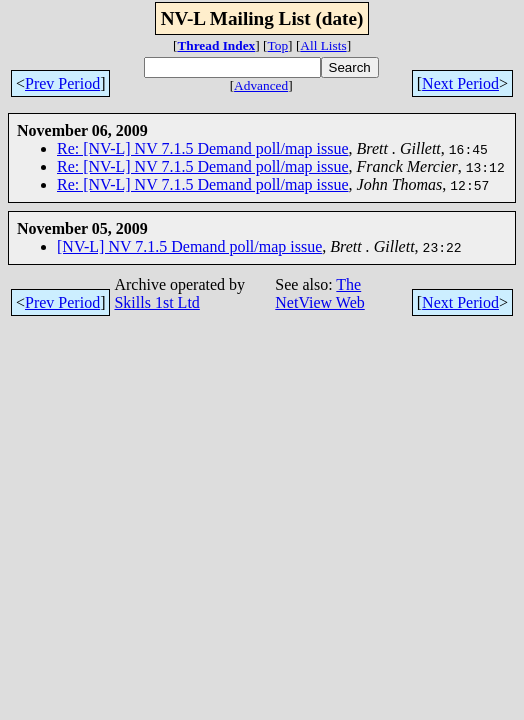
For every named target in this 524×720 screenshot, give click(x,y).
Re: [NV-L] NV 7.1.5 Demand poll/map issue (203, 148)
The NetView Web (319, 293)
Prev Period (62, 83)
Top (278, 45)
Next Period (460, 83)
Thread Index (216, 45)
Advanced (261, 85)
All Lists (323, 45)
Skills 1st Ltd (156, 302)
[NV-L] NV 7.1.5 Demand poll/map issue (189, 246)
